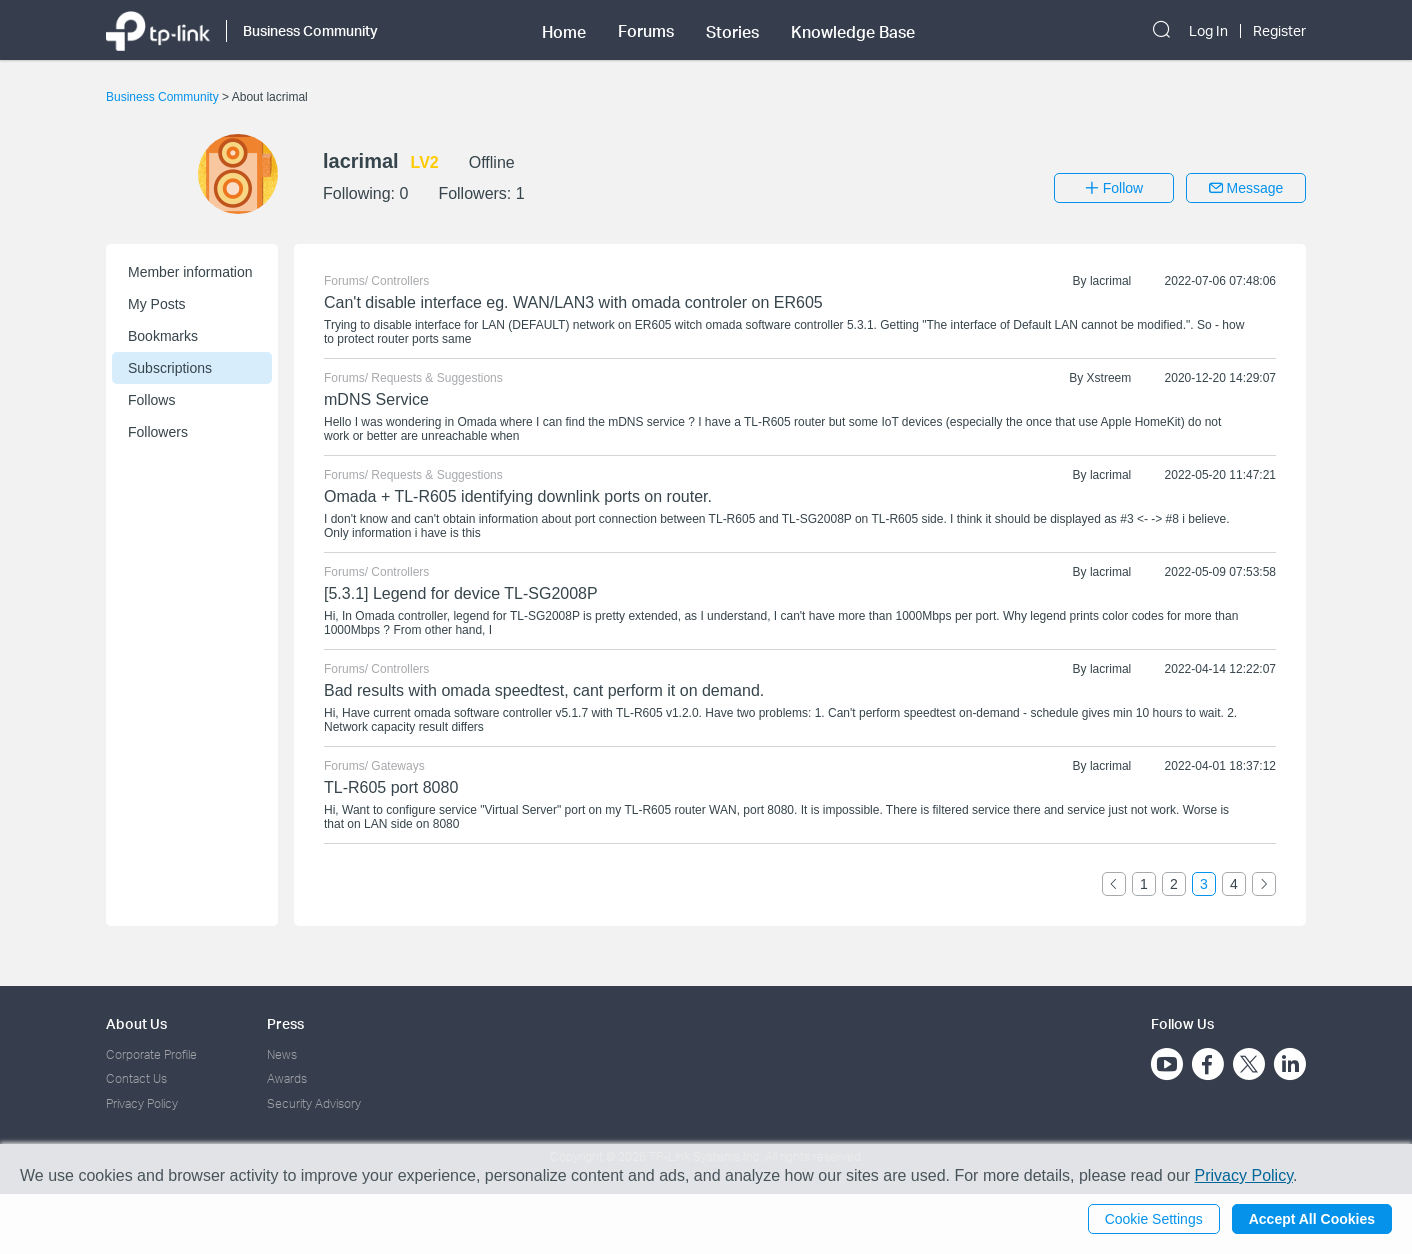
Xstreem (1109, 378)
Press (285, 1023)
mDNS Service (376, 399)
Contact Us (136, 1078)
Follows (151, 400)
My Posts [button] (157, 304)
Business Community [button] (310, 30)
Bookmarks (163, 336)
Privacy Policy (142, 1103)
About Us (136, 1023)
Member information (190, 272)
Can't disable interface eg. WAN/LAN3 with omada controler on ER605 (573, 302)
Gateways (397, 766)
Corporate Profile (151, 1054)
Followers (158, 432)
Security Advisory (314, 1103)
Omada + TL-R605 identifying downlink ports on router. (518, 496)
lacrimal (1110, 281)
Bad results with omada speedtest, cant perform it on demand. (544, 690)
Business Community (164, 97)
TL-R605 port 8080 (391, 787)
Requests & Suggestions (436, 378)
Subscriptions (170, 368)
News (282, 1054)
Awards (287, 1078)
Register (1279, 31)
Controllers (400, 281)
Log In (1208, 31)
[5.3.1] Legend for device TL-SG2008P (461, 593)
